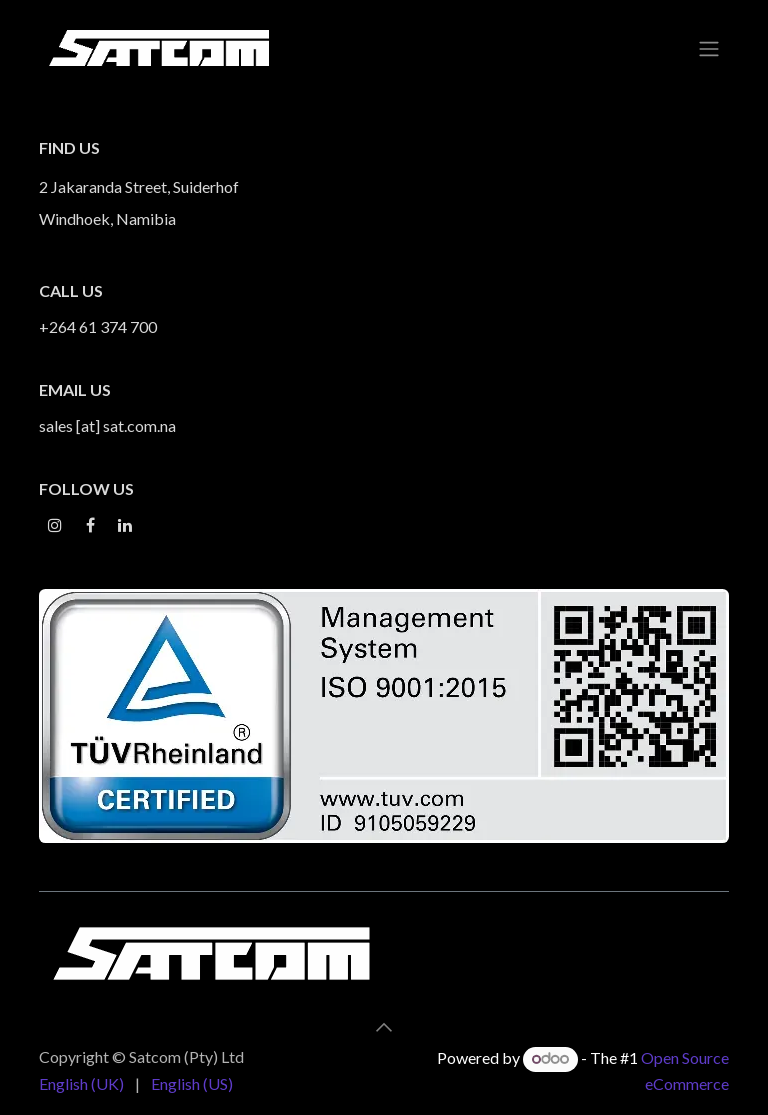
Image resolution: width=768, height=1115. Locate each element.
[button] (384, 1027)
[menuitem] (81, 1084)
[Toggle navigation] (709, 48)
